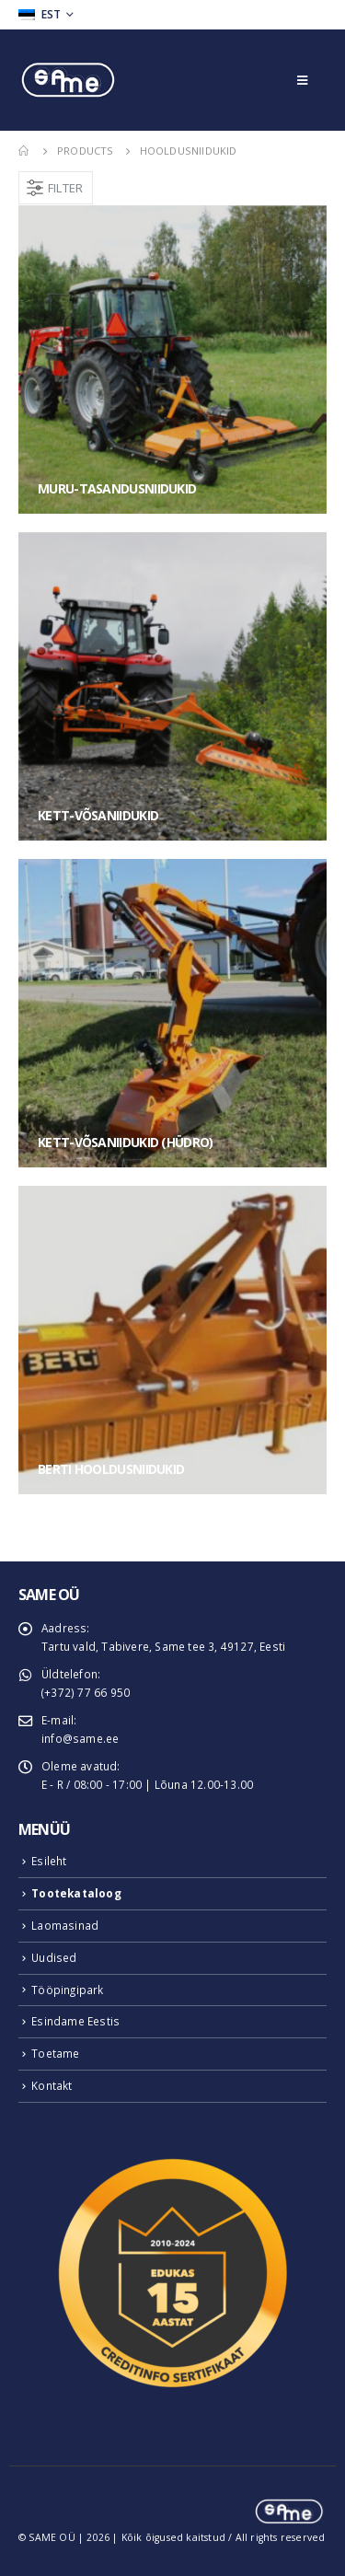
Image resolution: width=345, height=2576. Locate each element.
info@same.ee (80, 1738)
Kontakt (51, 2085)
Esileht (48, 1860)
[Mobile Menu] (302, 80)
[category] (172, 359)
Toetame (55, 2053)
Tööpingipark (67, 1989)
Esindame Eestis (75, 2020)
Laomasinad (64, 1925)
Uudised (53, 1957)
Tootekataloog (76, 1893)
